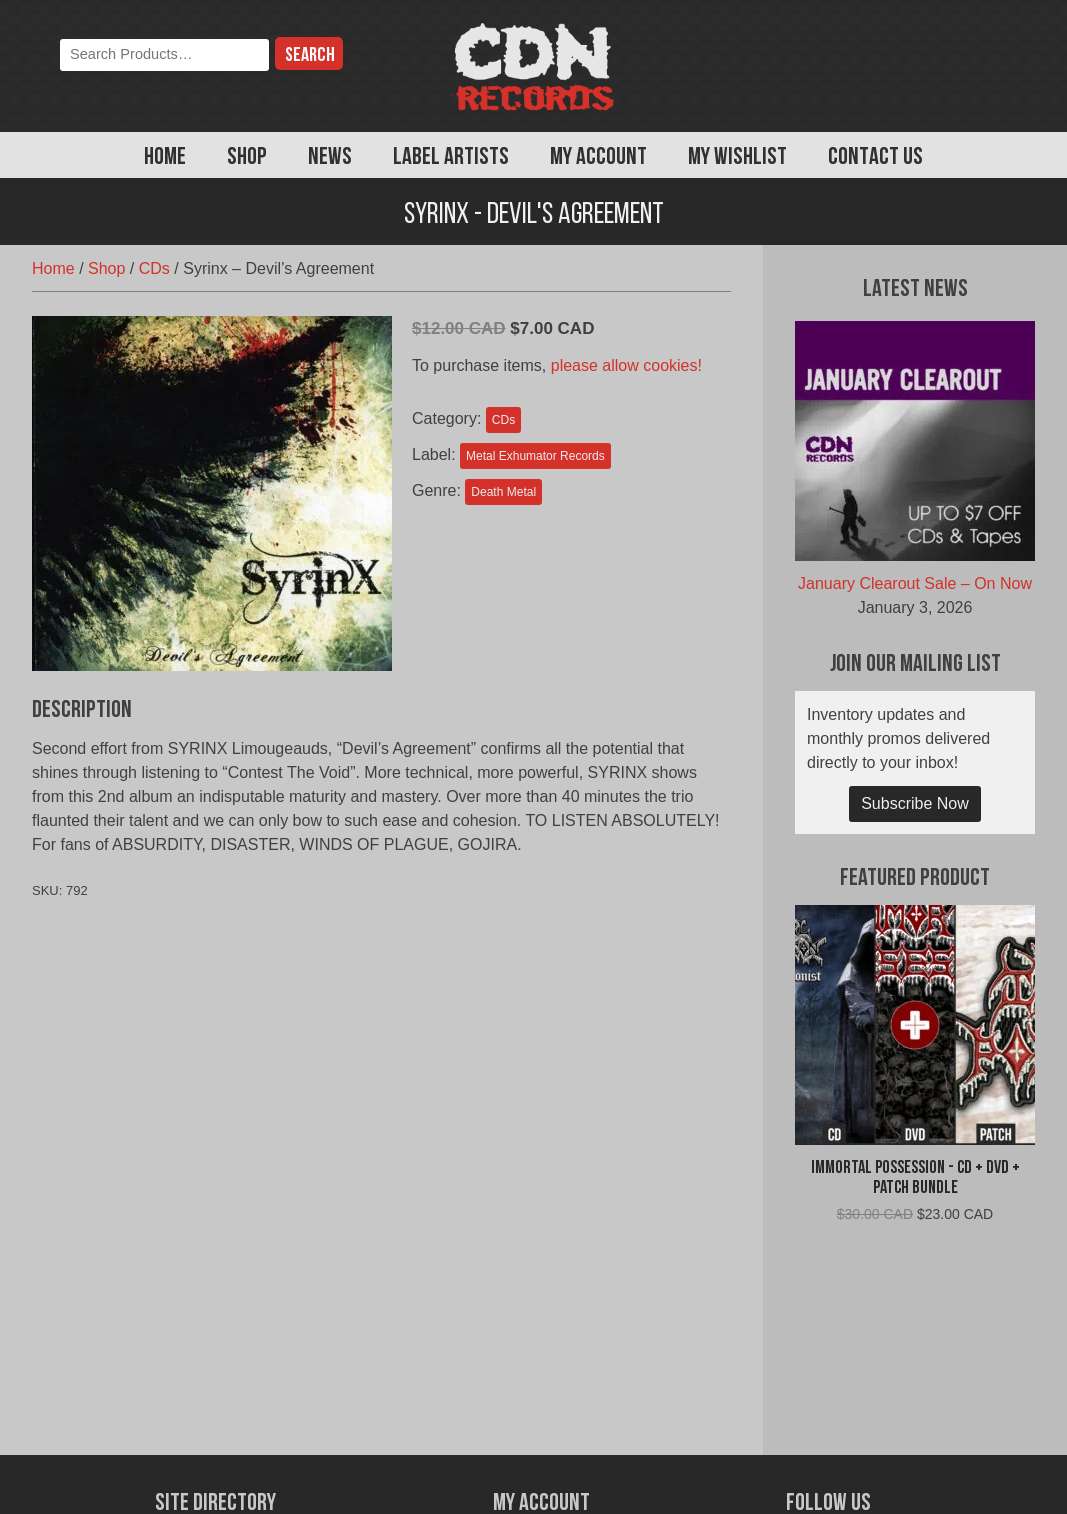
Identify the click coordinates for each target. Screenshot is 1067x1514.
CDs (154, 268)
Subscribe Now (915, 803)
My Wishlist (737, 158)
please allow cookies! (626, 365)
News (330, 158)
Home (165, 158)
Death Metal (503, 492)
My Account (598, 158)
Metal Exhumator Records (535, 456)
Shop (247, 158)
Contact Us (875, 158)
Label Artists (451, 158)
